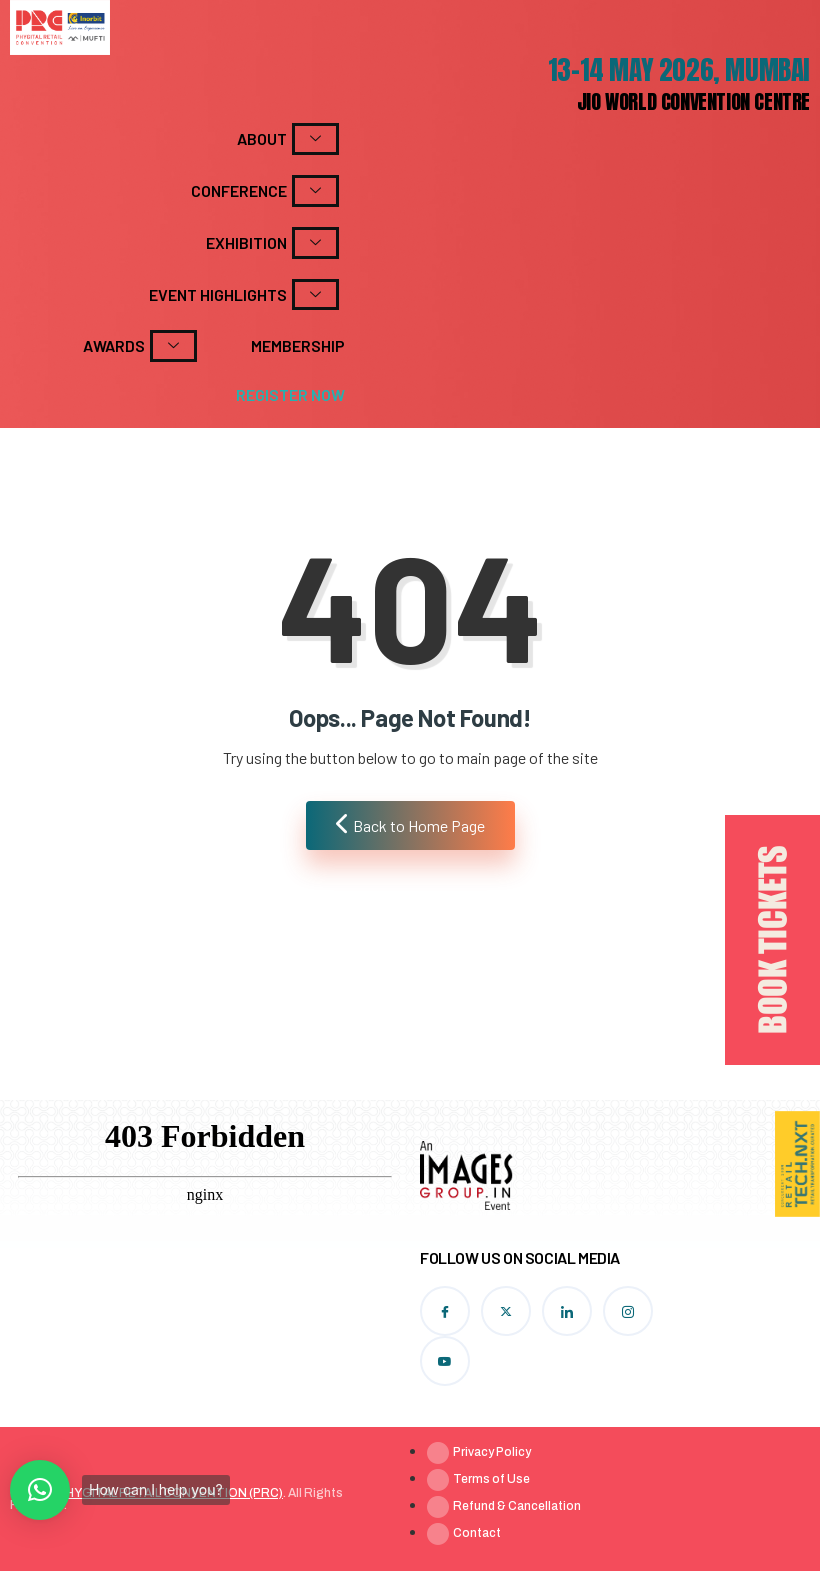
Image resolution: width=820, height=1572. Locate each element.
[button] (40, 1490)
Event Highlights (244, 295)
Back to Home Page (410, 824)
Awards (140, 346)
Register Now (290, 394)
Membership (298, 345)
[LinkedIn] (567, 1311)
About (288, 139)
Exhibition (272, 243)
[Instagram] (628, 1311)
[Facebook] (445, 1311)
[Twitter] (506, 1311)
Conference (265, 191)
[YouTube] (445, 1361)
